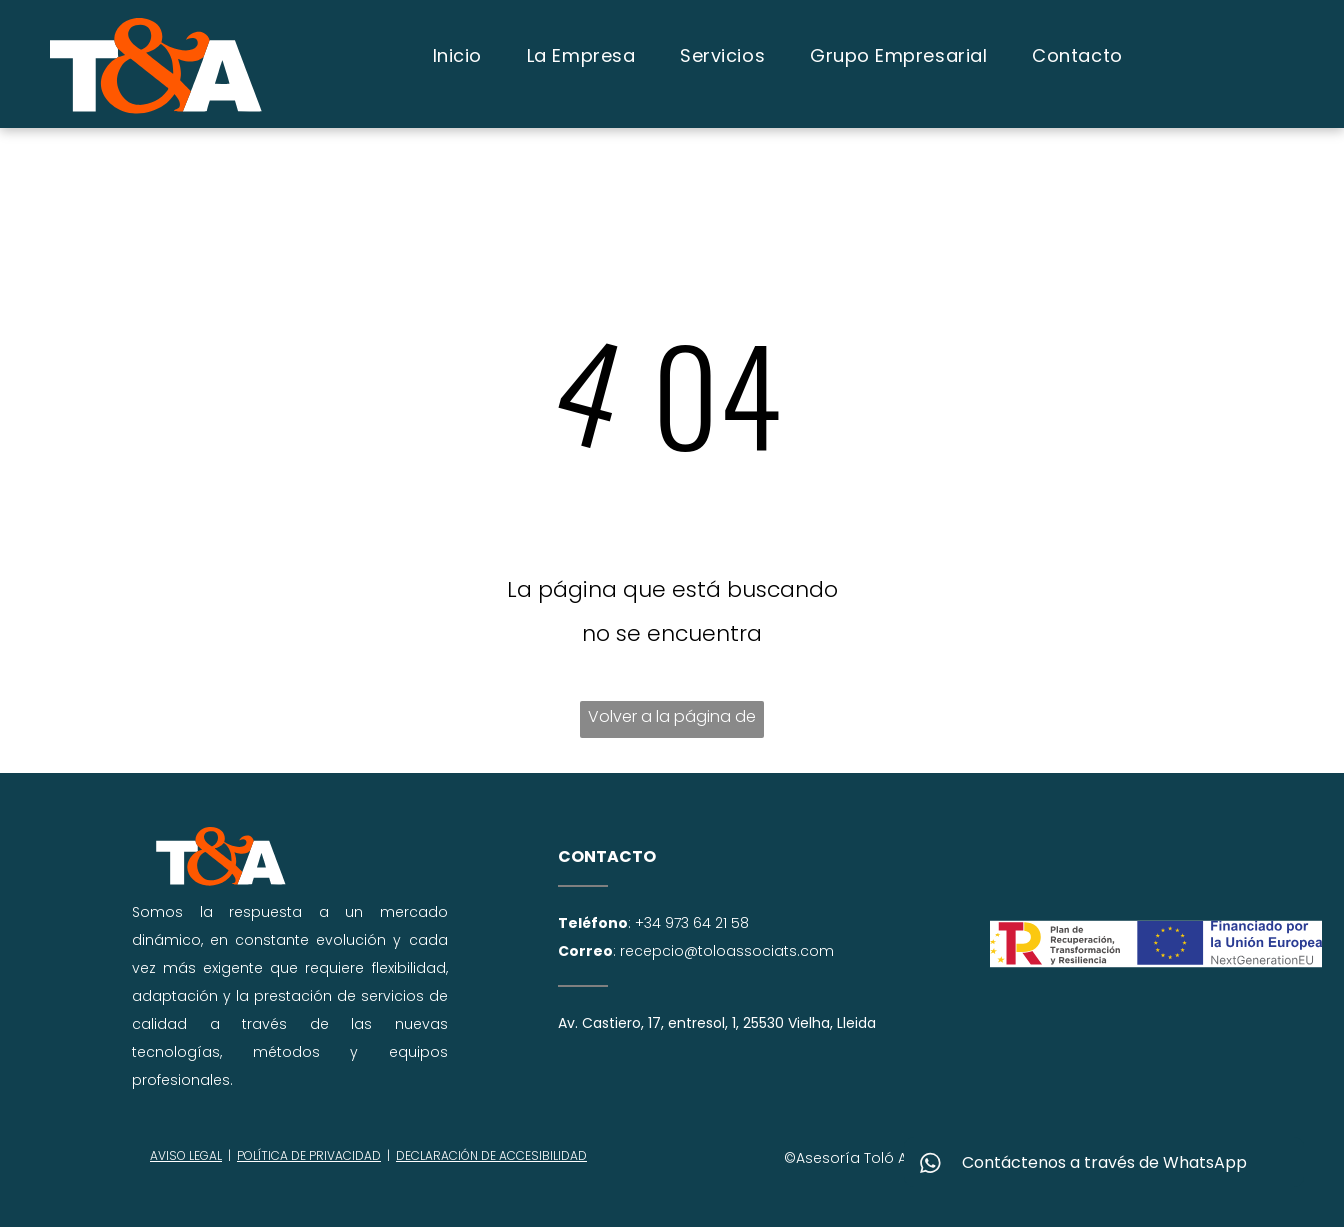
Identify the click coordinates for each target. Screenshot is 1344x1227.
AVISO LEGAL (186, 1155)
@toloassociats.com (759, 951)
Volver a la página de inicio (672, 721)
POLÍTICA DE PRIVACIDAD (309, 1155)
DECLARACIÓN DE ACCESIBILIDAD (491, 1155)
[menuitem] (460, 55)
